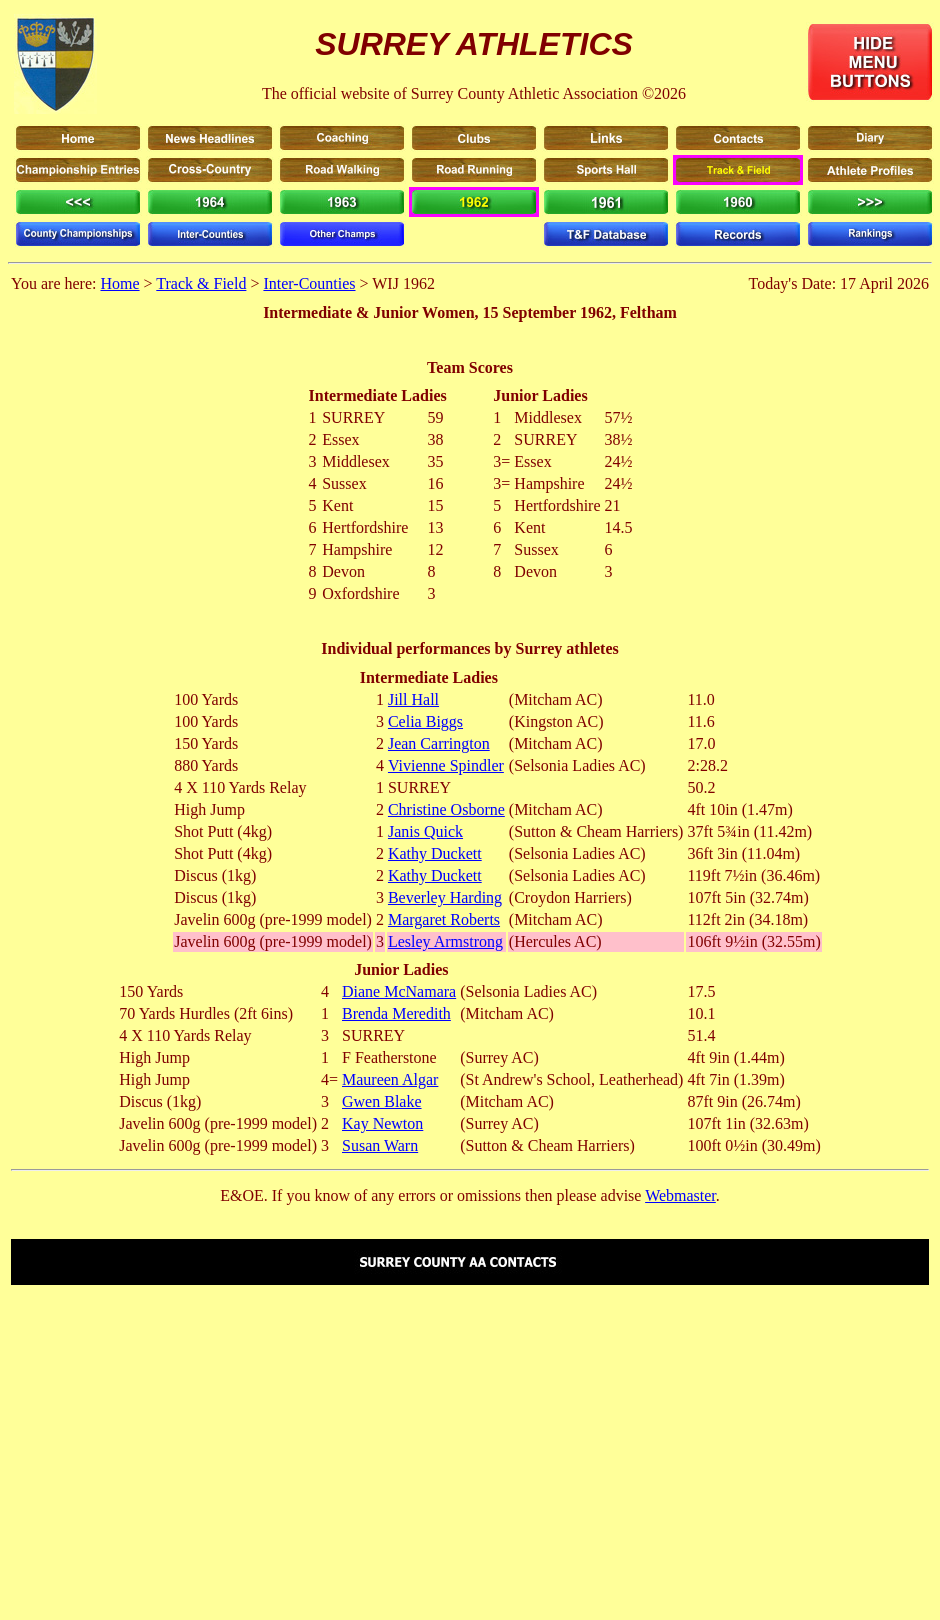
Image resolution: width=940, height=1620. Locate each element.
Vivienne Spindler (446, 765)
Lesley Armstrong (445, 941)
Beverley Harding (445, 897)
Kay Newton (382, 1123)
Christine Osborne (446, 809)
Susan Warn (380, 1145)
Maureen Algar (390, 1079)
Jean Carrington (439, 743)
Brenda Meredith (396, 1013)
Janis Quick (425, 831)
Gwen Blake (382, 1101)
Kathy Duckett (435, 853)
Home (119, 283)
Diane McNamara (399, 991)
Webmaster (680, 1195)
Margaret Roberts (444, 919)
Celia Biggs (425, 721)
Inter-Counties (309, 283)
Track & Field (201, 283)
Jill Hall (413, 699)
